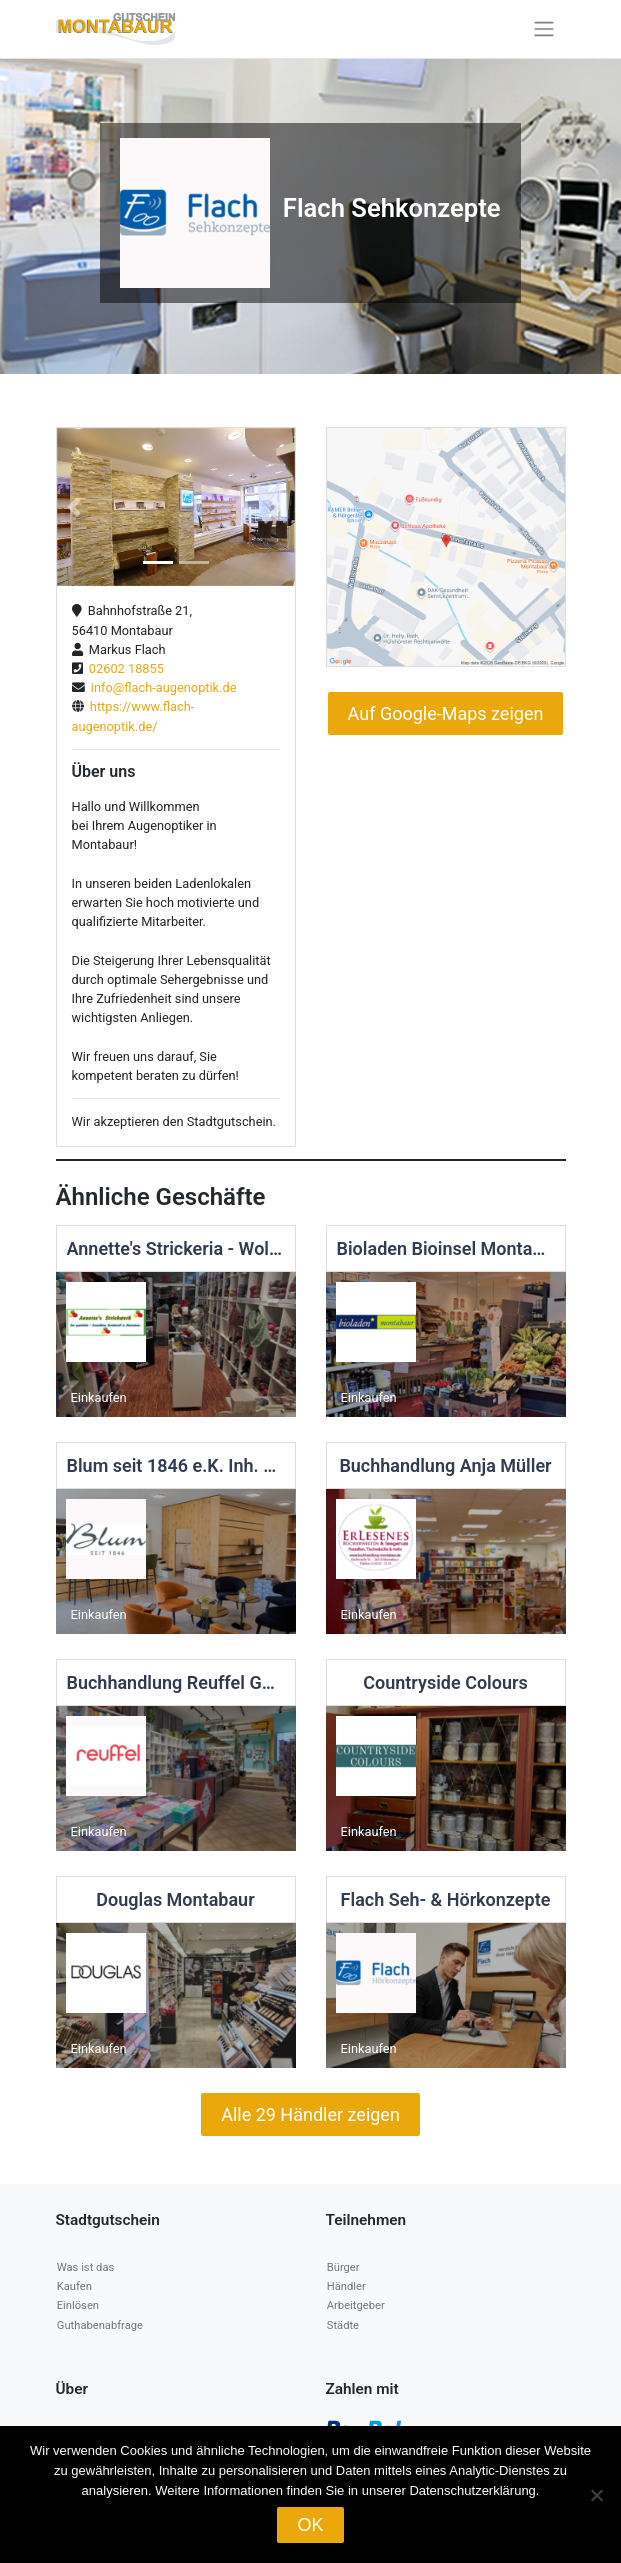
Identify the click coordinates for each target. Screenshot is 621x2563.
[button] (75, 507)
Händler (346, 2286)
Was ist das (85, 2267)
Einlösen (78, 2305)
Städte (343, 2325)
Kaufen (74, 2286)
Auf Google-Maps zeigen (446, 713)
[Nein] (596, 2495)
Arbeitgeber (356, 2305)
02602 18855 (123, 668)
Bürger (343, 2267)
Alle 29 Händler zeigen (310, 2114)
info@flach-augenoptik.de (161, 687)
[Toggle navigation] (543, 29)
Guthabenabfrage (100, 2325)
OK (310, 2525)
